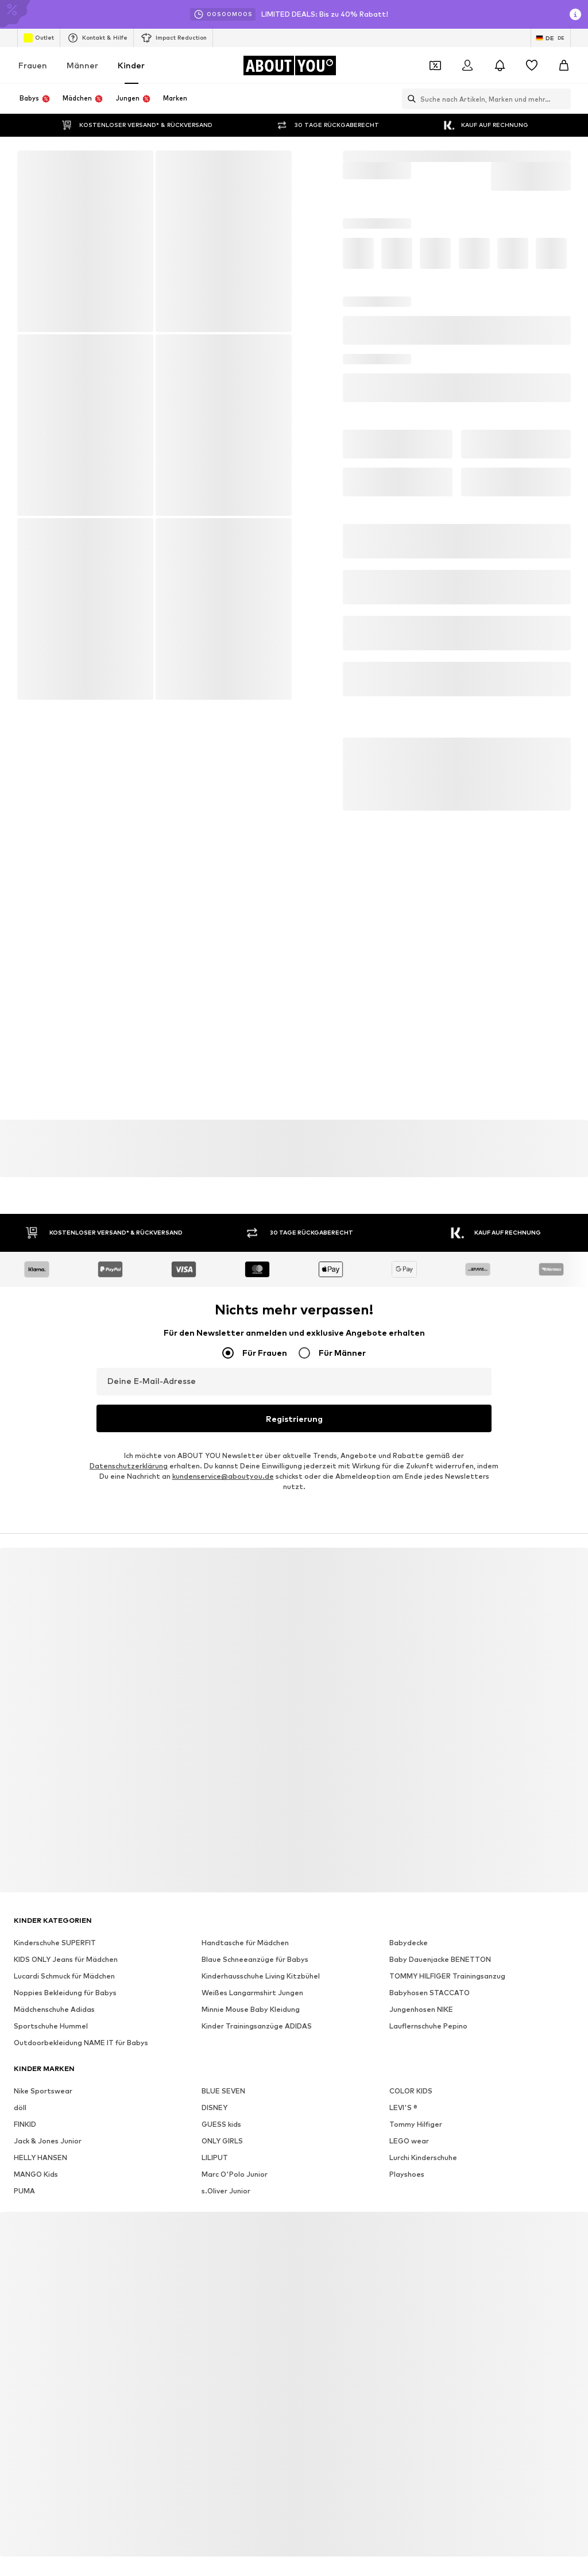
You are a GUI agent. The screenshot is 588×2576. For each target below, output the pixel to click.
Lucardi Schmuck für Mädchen (64, 1939)
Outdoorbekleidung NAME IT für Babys (81, 2006)
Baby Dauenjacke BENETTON (440, 1923)
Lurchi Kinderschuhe (423, 2121)
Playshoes (406, 2138)
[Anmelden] (467, 65)
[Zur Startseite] (289, 65)
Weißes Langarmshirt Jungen (252, 1956)
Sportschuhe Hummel (51, 1989)
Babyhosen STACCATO (429, 1956)
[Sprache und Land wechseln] (550, 38)
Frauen (32, 65)
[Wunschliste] (532, 65)
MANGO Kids (36, 2138)
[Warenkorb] (564, 65)
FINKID (25, 2088)
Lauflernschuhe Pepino (428, 1989)
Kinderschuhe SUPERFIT (55, 1906)
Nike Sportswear (43, 2054)
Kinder (131, 65)
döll (20, 2071)
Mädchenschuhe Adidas (54, 1973)
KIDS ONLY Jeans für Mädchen (66, 1923)
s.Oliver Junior (226, 2154)
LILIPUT (215, 2121)
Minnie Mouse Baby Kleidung (251, 1973)
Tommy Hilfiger (415, 2088)
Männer (82, 65)
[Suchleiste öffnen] (409, 99)
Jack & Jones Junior (48, 2104)
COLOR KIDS (410, 2054)
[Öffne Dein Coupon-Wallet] (435, 65)
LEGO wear (409, 2104)
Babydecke (408, 1906)
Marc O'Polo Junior (235, 2138)
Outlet (39, 38)
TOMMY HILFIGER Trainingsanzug (447, 1939)
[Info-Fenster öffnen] (575, 14)
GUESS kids (221, 2088)
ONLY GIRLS (222, 2104)
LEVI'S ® (403, 2071)
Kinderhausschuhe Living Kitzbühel (261, 1939)
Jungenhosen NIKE (421, 1973)
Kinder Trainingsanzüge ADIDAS (257, 1989)
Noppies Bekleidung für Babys (65, 1956)
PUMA (24, 2154)
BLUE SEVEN (223, 2054)
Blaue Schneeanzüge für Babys (255, 1923)
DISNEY (214, 2071)
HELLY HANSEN (40, 2121)
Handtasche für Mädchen (245, 1906)
